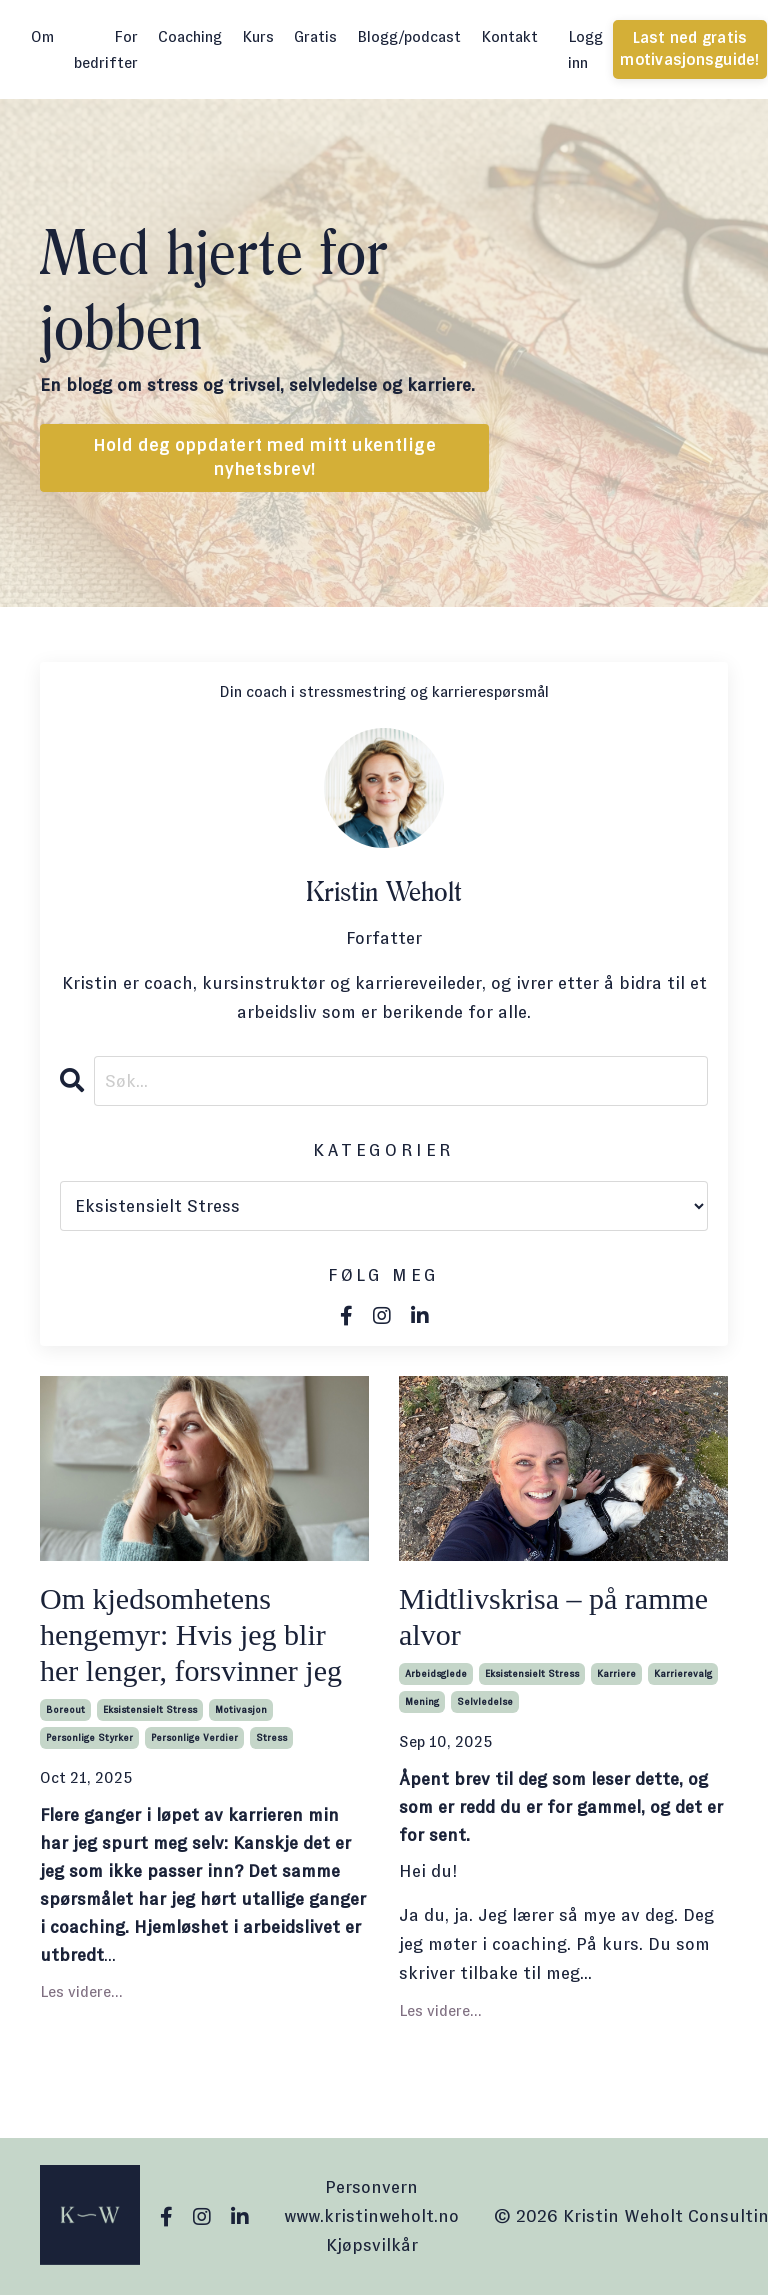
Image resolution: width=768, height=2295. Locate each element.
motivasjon (241, 1709)
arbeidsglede (436, 1673)
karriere (616, 1673)
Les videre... (81, 1991)
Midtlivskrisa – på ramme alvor (553, 1616)
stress (271, 1737)
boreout (65, 1709)
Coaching (190, 36)
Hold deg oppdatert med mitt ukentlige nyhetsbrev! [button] (264, 457)
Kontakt (509, 36)
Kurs (258, 36)
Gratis (315, 36)
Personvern (371, 2187)
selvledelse (485, 1701)
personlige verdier (194, 1737)
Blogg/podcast (409, 36)
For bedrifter (106, 49)
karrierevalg (683, 1673)
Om (42, 36)
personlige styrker (89, 1737)
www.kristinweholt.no (371, 2216)
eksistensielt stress (150, 1709)
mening (422, 1701)
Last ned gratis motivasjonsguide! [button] (689, 49)
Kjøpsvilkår (372, 2245)
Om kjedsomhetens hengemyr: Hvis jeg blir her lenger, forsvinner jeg (191, 1634)
